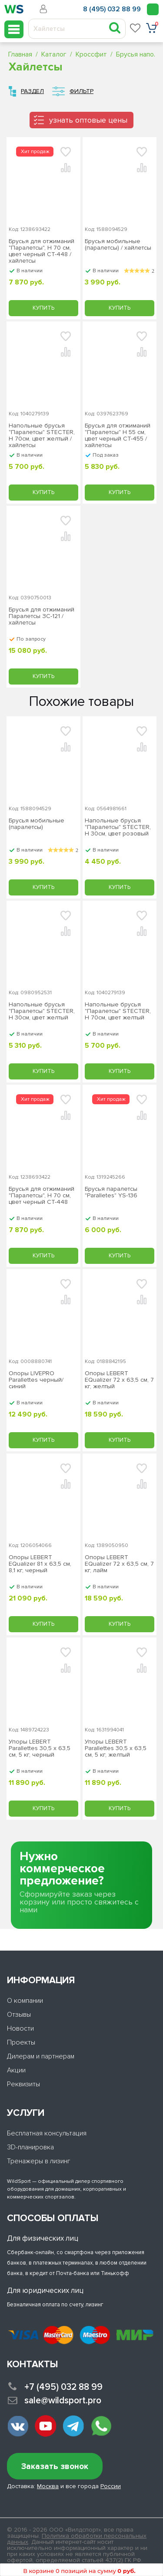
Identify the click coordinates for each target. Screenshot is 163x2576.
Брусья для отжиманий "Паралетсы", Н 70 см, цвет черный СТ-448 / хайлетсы (41, 251)
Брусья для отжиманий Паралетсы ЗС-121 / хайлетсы (41, 616)
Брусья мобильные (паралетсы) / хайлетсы (118, 244)
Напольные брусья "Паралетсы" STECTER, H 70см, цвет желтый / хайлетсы (42, 435)
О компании (25, 2000)
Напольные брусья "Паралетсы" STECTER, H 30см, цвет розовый (118, 827)
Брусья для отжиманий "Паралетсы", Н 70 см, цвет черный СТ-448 (41, 1196)
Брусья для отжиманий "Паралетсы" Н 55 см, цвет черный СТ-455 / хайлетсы (117, 435)
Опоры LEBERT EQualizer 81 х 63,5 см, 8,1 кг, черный (40, 1564)
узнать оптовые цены (88, 120)
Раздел (32, 91)
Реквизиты (23, 2084)
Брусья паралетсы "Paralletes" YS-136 (111, 1192)
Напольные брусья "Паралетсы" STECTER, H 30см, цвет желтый (42, 1011)
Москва (48, 2486)
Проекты (21, 2042)
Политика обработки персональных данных (76, 2539)
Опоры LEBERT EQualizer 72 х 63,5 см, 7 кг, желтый (119, 1380)
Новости (20, 2028)
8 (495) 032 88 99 (112, 9)
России (110, 2486)
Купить (43, 307)
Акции (16, 2070)
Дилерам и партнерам (40, 2056)
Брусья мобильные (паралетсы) (36, 824)
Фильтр (81, 91)
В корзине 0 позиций (79, 2570)
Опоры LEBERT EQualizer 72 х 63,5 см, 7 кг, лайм (119, 1564)
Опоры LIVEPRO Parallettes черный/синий (36, 1380)
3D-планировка (30, 2147)
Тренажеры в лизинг (38, 2161)
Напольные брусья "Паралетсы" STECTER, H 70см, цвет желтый (118, 1011)
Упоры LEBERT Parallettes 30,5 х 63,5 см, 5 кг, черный (39, 1748)
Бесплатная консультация (46, 2133)
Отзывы (19, 2014)
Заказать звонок (54, 2467)
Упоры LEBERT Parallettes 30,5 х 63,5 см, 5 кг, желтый (115, 1748)
